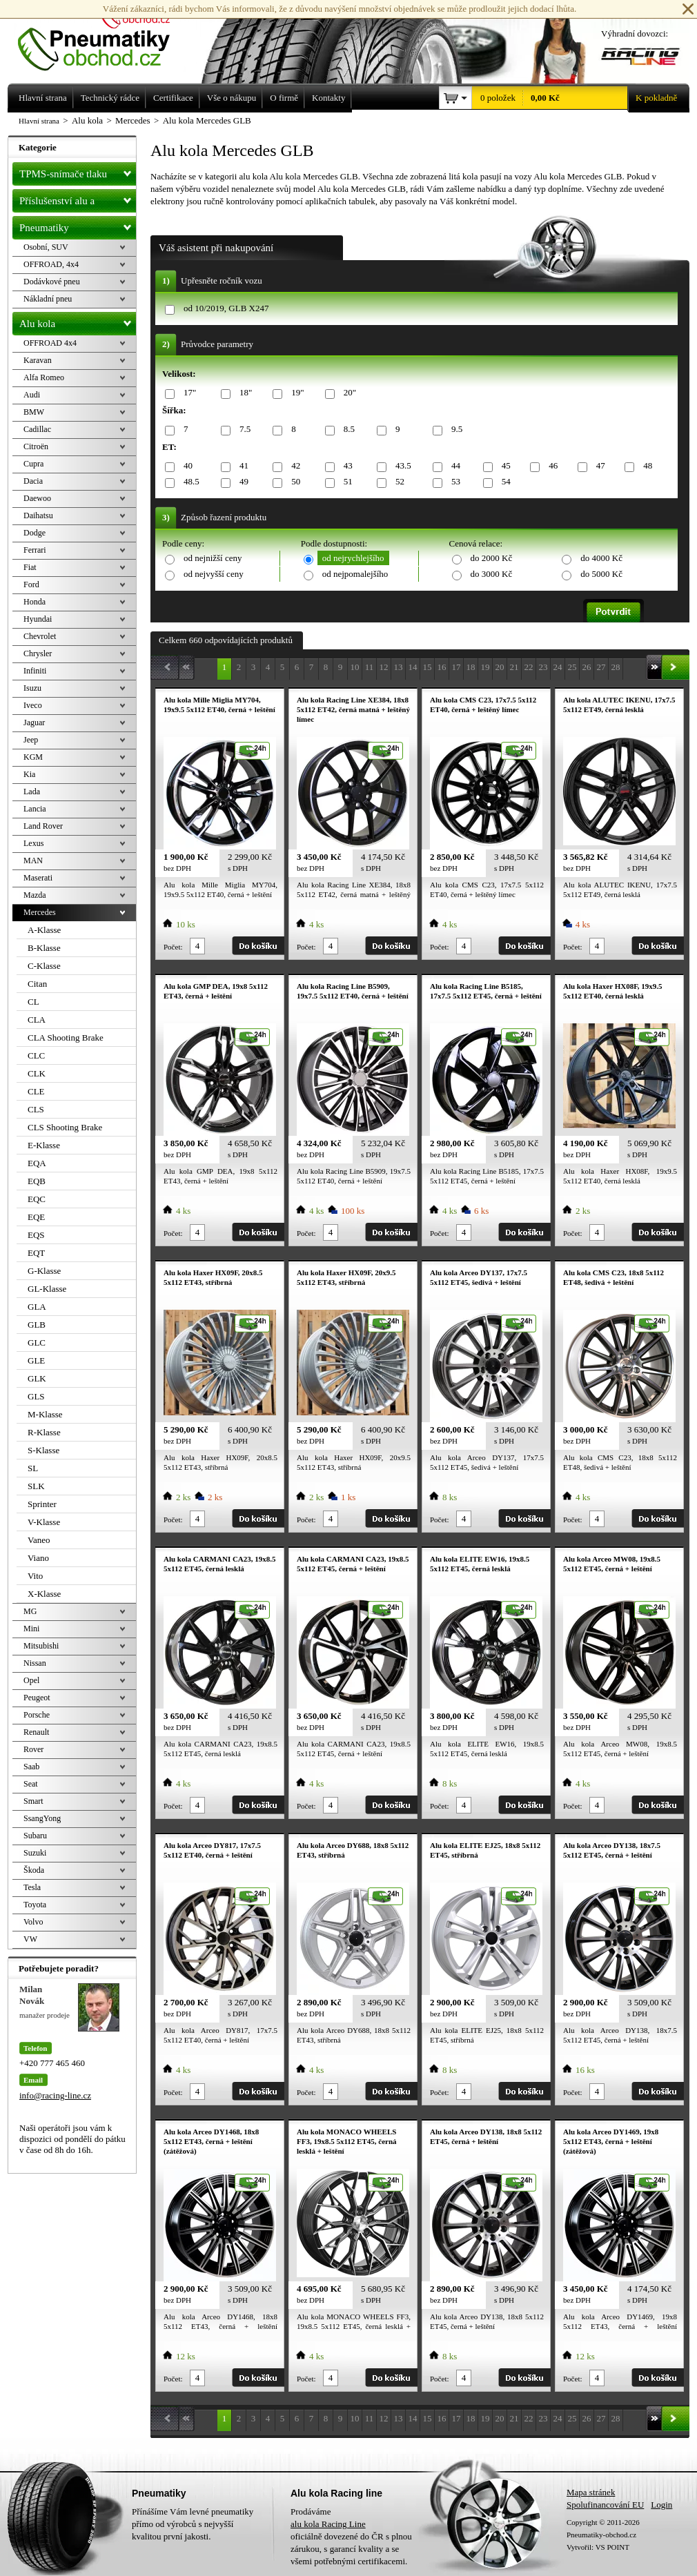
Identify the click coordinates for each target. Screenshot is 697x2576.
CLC (36, 1055)
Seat (30, 1784)
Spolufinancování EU (605, 2504)
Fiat (30, 567)
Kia (29, 774)
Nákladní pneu (47, 299)
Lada (31, 791)
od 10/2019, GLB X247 (226, 308)
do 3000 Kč (492, 574)
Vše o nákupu (232, 97)
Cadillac (37, 429)
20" (347, 393)
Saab (31, 1766)
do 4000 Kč (601, 558)
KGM (33, 757)
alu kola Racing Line (328, 2524)
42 (293, 466)
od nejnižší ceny (213, 558)
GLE (36, 1360)
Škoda (33, 1870)
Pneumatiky (77, 225)
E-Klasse (44, 1145)
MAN (33, 860)
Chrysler (37, 653)
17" (187, 393)
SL (33, 1468)
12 (384, 667)
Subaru (35, 1835)
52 (397, 482)
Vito (35, 1576)
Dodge (34, 533)
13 (398, 667)
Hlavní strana (39, 121)
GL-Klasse (47, 1289)
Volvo (33, 1922)
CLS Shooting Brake (65, 1127)
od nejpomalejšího (355, 574)
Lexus (33, 843)
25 (572, 667)
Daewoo (37, 498)
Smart (33, 1801)
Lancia (34, 809)
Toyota (34, 1904)
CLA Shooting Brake (66, 1037)
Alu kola (77, 321)
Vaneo (39, 1540)
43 (346, 466)
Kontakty (328, 97)
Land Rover (43, 826)
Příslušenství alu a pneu (77, 201)
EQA (37, 1163)
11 (369, 667)
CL (33, 1001)
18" (243, 393)
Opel (31, 1680)
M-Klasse (45, 1414)
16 (442, 667)
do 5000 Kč (601, 574)
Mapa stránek (591, 2492)
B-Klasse (44, 948)
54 (504, 482)
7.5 (243, 429)
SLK (36, 1486)
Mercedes (39, 912)
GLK (37, 1378)
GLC (37, 1342)
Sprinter (42, 1504)
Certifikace (173, 97)
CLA (37, 1019)
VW (30, 1939)
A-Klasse (44, 930)
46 (551, 466)
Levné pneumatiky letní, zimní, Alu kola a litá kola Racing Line (104, 36)
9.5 (454, 429)
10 (355, 667)
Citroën (35, 446)
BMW (33, 412)
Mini (31, 1628)
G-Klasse (44, 1271)
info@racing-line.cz (55, 2095)
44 (453, 466)
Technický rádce (110, 97)
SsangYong (42, 1818)
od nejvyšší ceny (214, 574)
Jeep (30, 740)
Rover (33, 1749)
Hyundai (37, 619)
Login (661, 2504)
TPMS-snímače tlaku (77, 171)
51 (346, 482)
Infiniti (34, 671)
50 (293, 482)
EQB (37, 1181)
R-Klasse (44, 1432)
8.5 (347, 429)
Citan (37, 984)
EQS (36, 1235)
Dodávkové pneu (51, 281)
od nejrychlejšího (353, 558)
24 (557, 667)
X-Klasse (44, 1594)
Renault (36, 1732)
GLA (37, 1306)
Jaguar (34, 722)
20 (499, 667)
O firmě (284, 97)
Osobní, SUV (45, 247)
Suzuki (34, 1853)
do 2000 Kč (492, 558)
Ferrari (34, 550)
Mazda (34, 895)
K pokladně (652, 97)
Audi (31, 395)
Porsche (36, 1715)
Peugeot (36, 1697)
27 (601, 667)
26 (586, 667)
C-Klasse (44, 966)
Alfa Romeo (43, 377)
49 (241, 482)
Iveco (32, 705)
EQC (37, 1199)
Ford (31, 584)
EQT (36, 1253)
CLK (37, 1073)
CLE (36, 1091)
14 (413, 667)
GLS (36, 1396)
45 (504, 466)
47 (598, 466)
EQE (36, 1217)
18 (471, 667)
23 (543, 667)
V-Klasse (44, 1522)
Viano (38, 1558)
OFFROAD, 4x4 (51, 264)
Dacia (33, 481)
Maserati (37, 878)
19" (295, 393)
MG (30, 1611)
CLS (36, 1109)
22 (528, 667)
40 (186, 466)
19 (485, 667)
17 (456, 667)
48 (645, 466)
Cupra (33, 464)
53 (453, 482)
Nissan (34, 1663)
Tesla (32, 1887)
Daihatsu (38, 515)
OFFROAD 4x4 (50, 343)
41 (241, 466)
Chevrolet (39, 636)
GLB (37, 1324)
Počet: (173, 947)
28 (615, 667)
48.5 (189, 482)
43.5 (401, 466)
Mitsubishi (41, 1646)
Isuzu (32, 688)
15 (427, 667)
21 (514, 667)
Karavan (37, 360)
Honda (34, 602)
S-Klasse (43, 1450)
